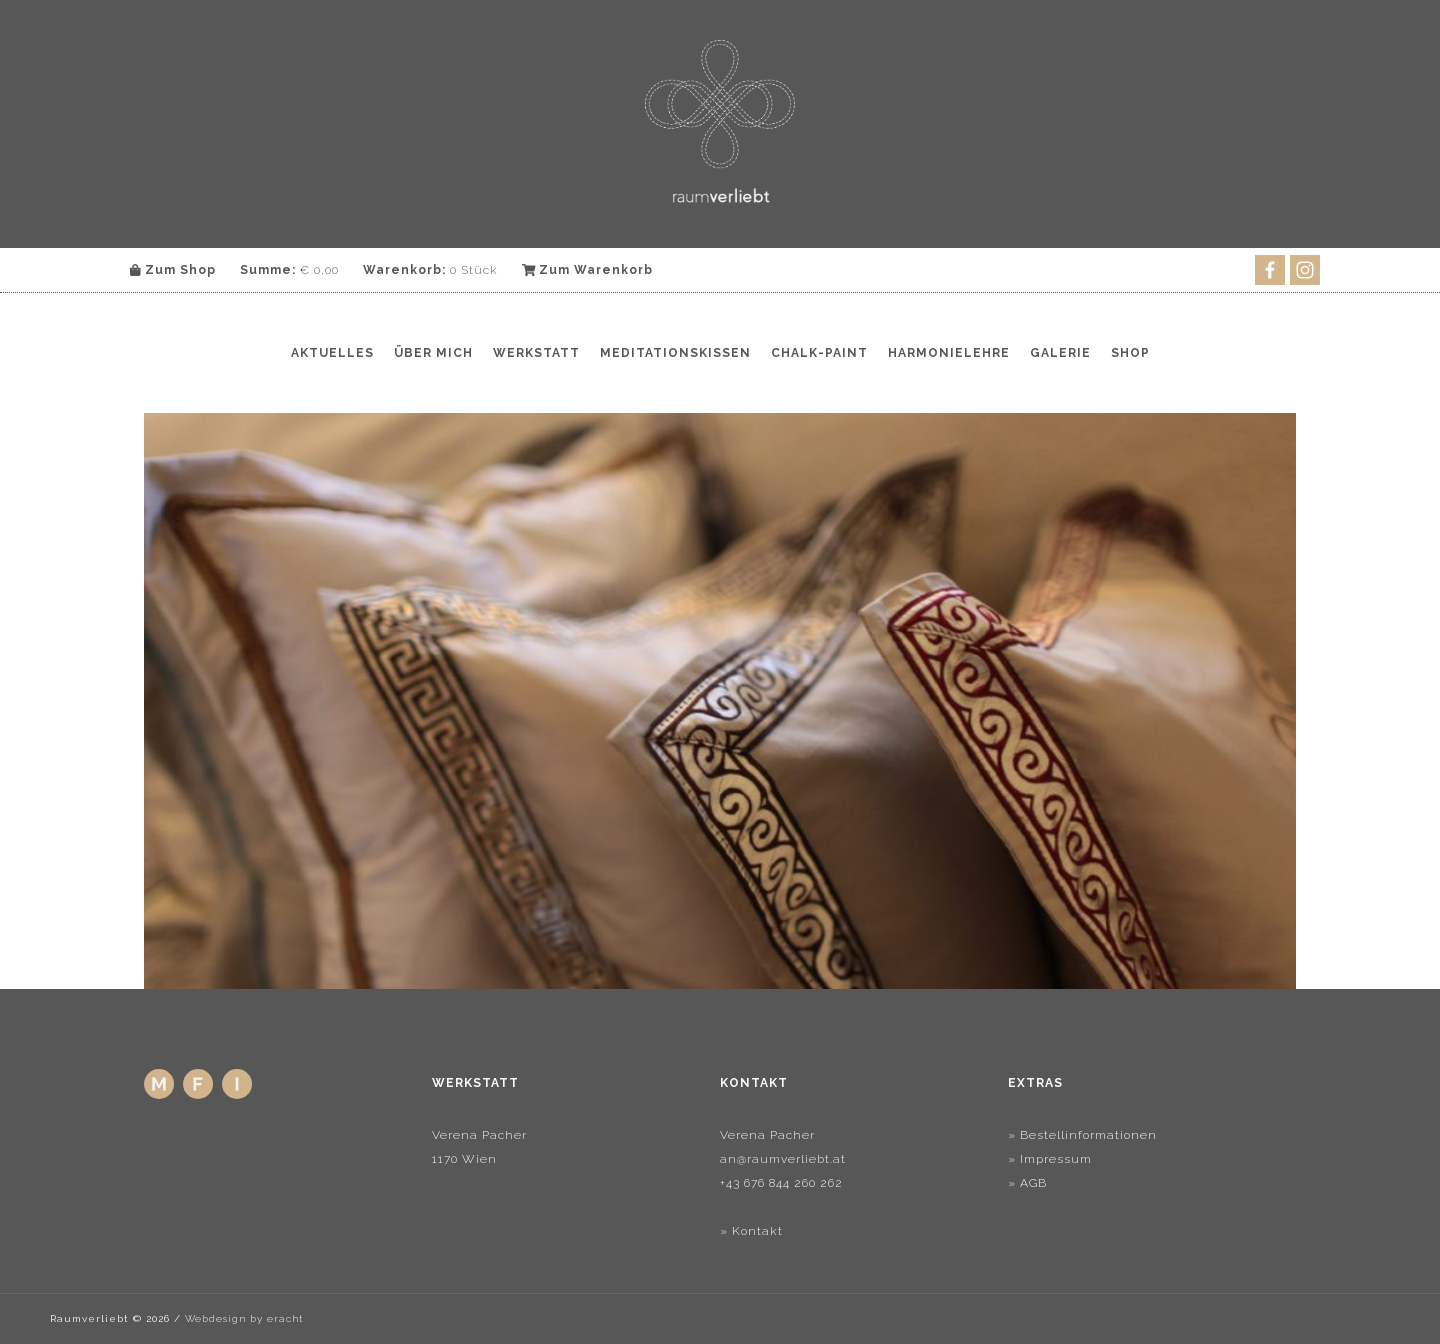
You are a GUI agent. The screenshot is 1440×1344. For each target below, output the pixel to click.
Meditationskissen (675, 353)
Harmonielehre (949, 353)
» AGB (1027, 1183)
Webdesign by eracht (244, 1318)
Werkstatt (536, 353)
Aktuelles (332, 353)
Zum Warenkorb (588, 270)
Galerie (1060, 353)
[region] (720, 701)
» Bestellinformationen (1082, 1135)
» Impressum (1050, 1159)
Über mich (433, 353)
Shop (1130, 353)
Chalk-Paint (819, 353)
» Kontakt (751, 1231)
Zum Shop (173, 270)
